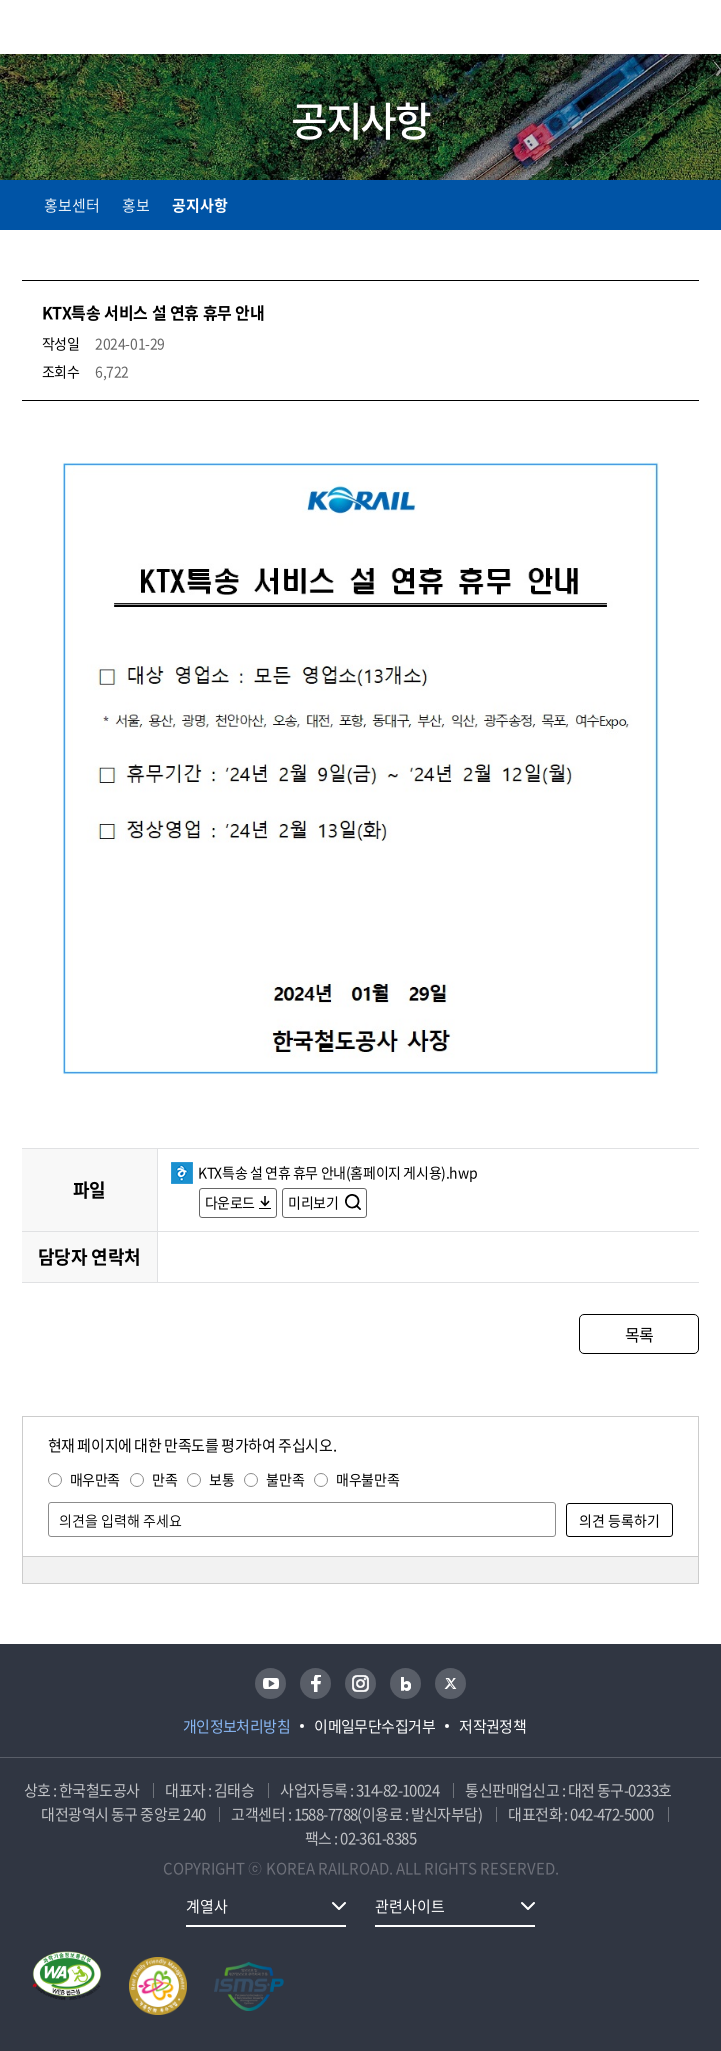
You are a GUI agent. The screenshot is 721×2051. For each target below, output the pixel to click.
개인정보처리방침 (237, 1726)
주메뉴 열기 (687, 30)
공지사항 (200, 205)
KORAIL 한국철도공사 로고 (100, 27)
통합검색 (643, 30)
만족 (164, 1479)
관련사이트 (410, 1906)
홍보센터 (72, 205)
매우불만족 (367, 1479)
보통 (221, 1479)
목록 (639, 1334)
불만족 (285, 1479)
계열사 (207, 1906)
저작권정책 (492, 1726)
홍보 (136, 205)
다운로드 (230, 1202)
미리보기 (314, 1202)
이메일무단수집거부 (374, 1726)
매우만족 (95, 1479)
